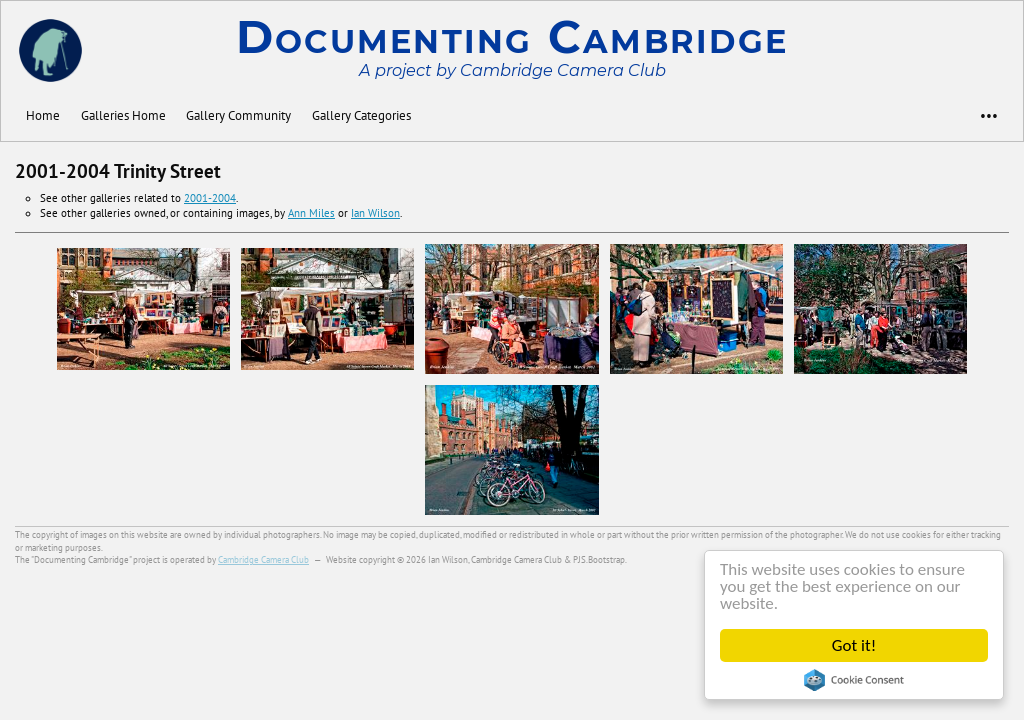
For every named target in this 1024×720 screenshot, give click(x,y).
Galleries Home (123, 115)
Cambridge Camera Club (263, 559)
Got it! (854, 645)
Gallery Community (238, 115)
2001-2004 (210, 198)
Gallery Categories (361, 115)
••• (980, 115)
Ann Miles (311, 213)
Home (43, 115)
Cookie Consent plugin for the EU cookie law (854, 680)
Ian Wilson (375, 213)
